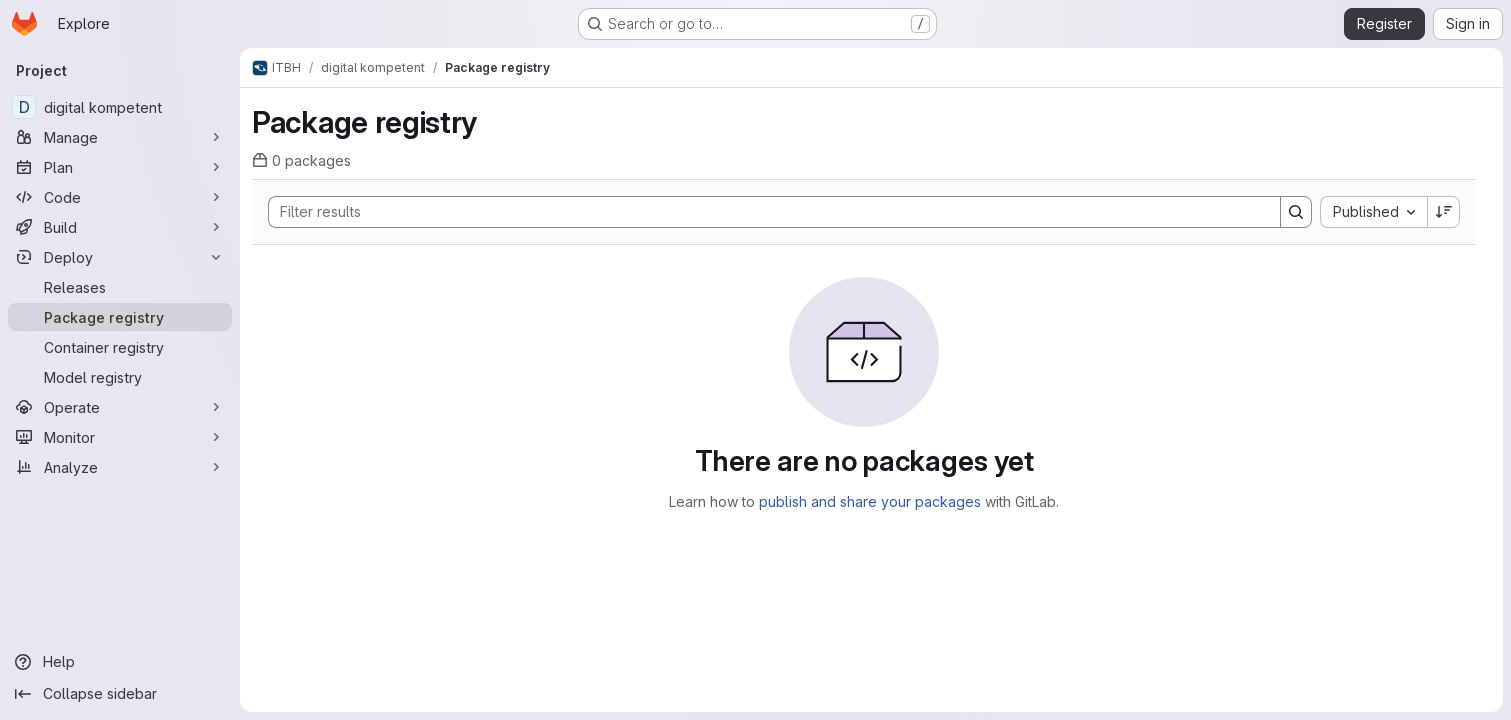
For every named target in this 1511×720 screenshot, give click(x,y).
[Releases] (120, 287)
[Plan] (120, 167)
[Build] (120, 227)
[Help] (120, 662)
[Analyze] (120, 467)
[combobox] (1373, 212)
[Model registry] (120, 377)
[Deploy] (120, 257)
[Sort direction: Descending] (1444, 212)
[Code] (120, 197)
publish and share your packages (870, 501)
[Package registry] (120, 317)
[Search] (764, 212)
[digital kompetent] (120, 107)
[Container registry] (120, 347)
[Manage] (120, 137)
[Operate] (120, 407)
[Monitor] (120, 437)
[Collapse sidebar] (120, 694)
